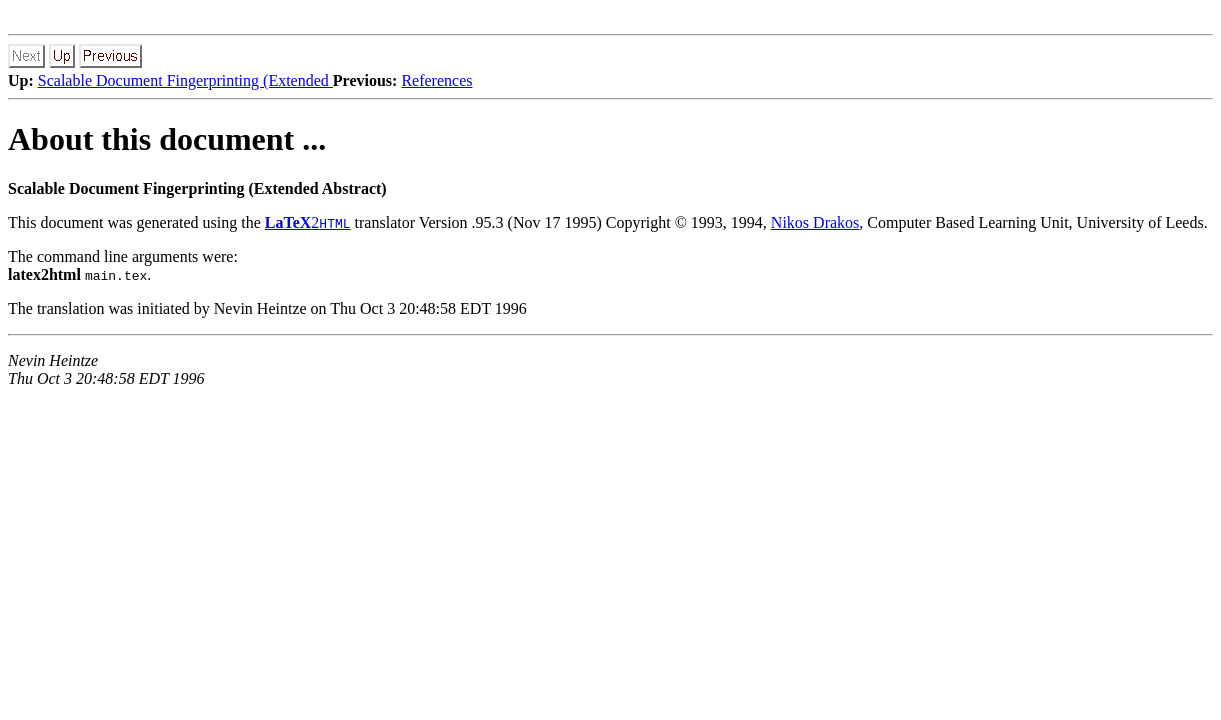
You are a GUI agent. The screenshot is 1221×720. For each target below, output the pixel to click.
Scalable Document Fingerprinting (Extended (185, 80)
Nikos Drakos (815, 222)
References (436, 80)
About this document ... (167, 139)
